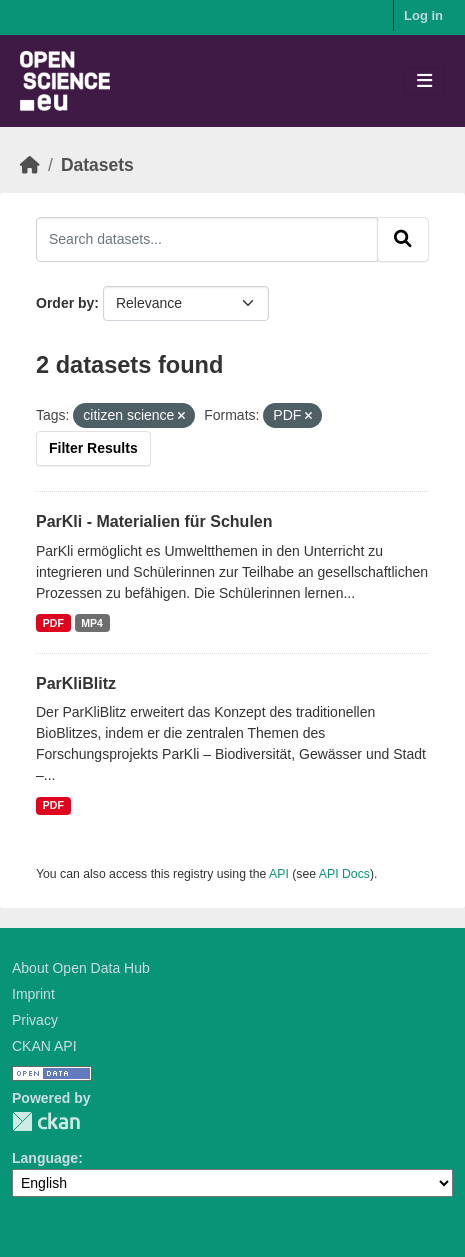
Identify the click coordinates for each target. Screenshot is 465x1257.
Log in (423, 15)
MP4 (92, 623)
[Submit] (403, 239)
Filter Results (93, 448)
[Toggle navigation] (424, 81)
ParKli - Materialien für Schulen (154, 521)
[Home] (30, 165)
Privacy (35, 1020)
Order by (65, 303)
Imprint (33, 994)
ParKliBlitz (76, 683)
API (279, 874)
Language (45, 1158)
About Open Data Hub (81, 968)
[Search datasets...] (207, 239)
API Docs (344, 874)
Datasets (97, 165)
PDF (53, 623)
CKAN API (44, 1046)
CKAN (46, 1121)
